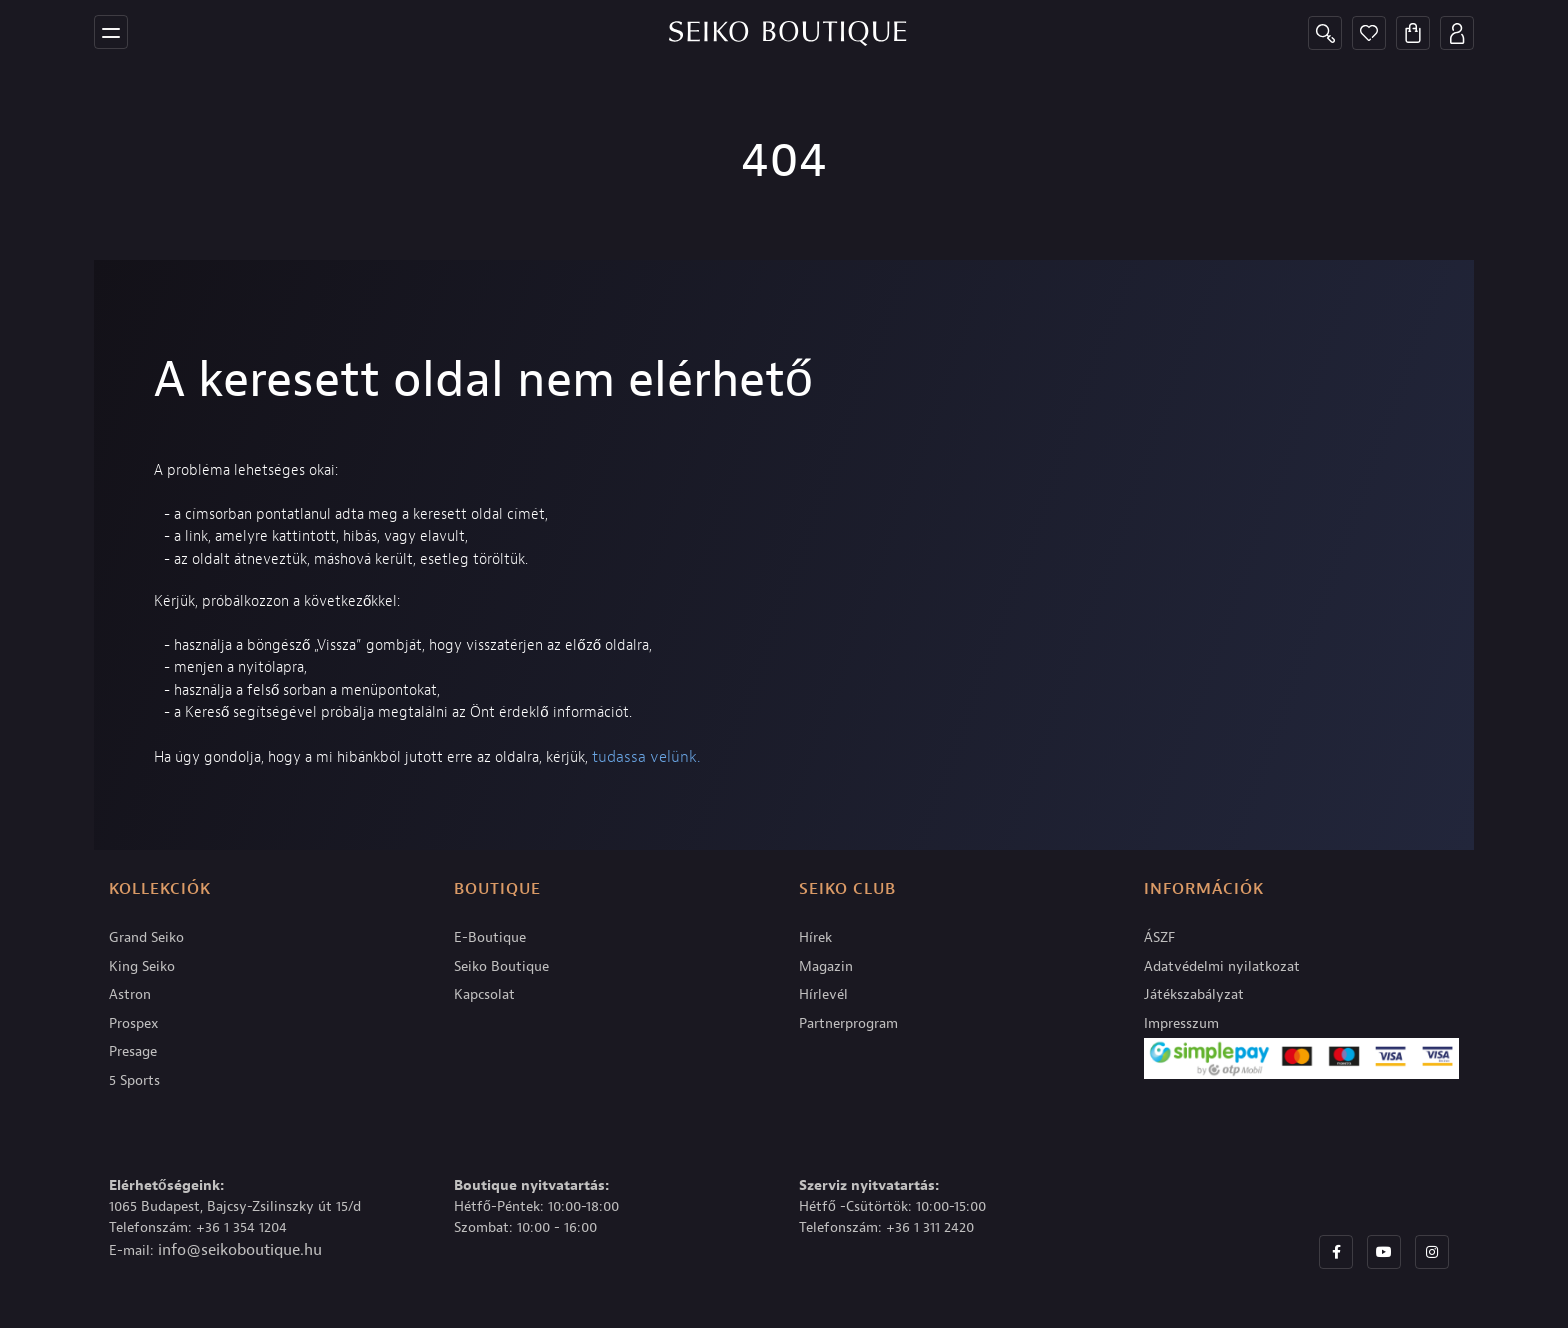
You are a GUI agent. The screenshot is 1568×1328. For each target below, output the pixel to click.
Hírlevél (823, 994)
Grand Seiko (146, 937)
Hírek (815, 937)
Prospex (134, 1023)
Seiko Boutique (501, 966)
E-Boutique (490, 937)
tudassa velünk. (646, 757)
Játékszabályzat (1194, 994)
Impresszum (1181, 1023)
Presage (133, 1051)
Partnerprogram (848, 1023)
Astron (130, 994)
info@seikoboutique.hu (240, 1250)
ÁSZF (1159, 937)
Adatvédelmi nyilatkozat (1222, 966)
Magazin (826, 966)
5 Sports (134, 1080)
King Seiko (142, 966)
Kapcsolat (484, 994)
